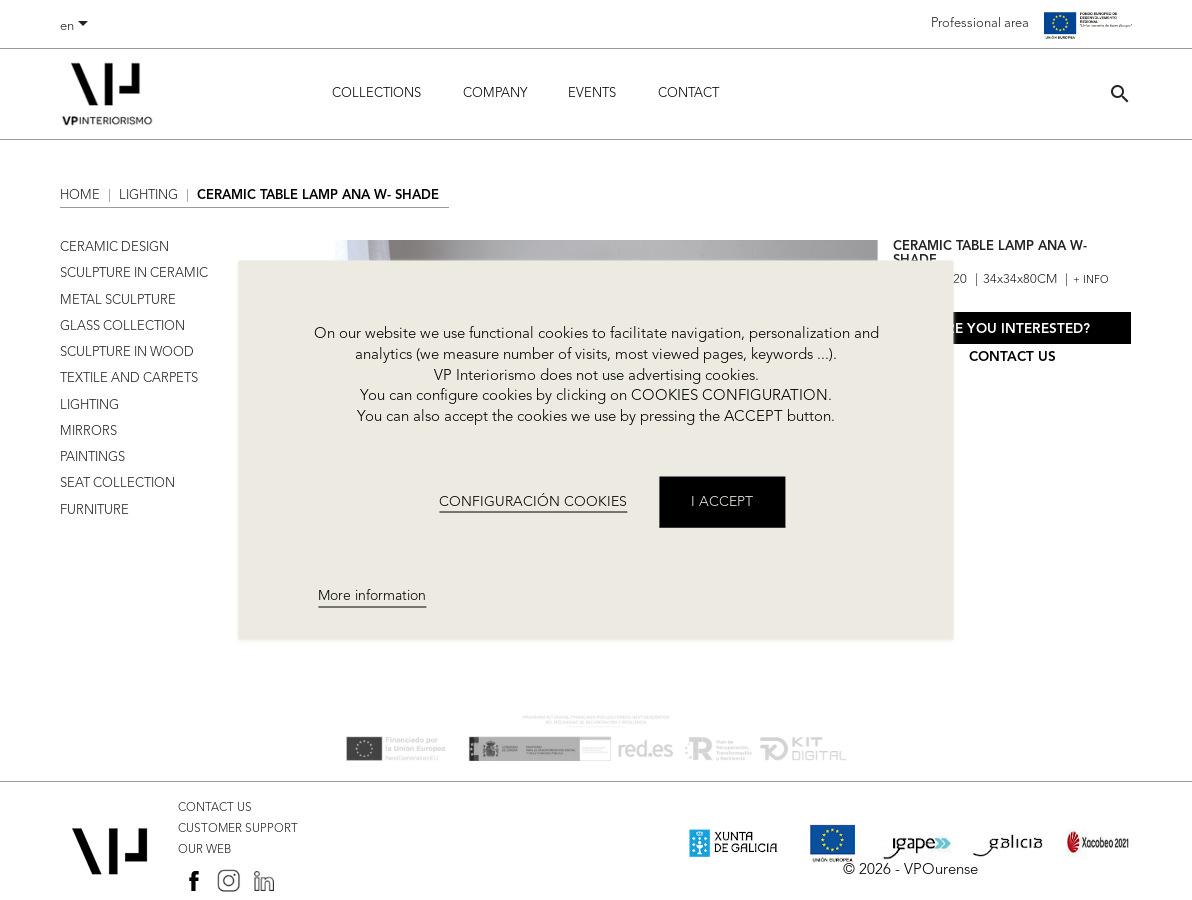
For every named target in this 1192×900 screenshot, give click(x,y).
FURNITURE (94, 510)
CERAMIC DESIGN (114, 247)
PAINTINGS (92, 457)
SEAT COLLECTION (117, 483)
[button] (1120, 93)
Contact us (1012, 357)
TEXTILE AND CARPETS (129, 378)
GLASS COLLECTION (122, 326)
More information (372, 596)
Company (495, 93)
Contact (688, 93)
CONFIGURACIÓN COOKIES (533, 501)
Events (592, 93)
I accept (722, 501)
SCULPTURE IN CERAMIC (134, 273)
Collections (376, 93)
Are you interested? (1013, 329)
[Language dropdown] (77, 27)
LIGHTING (89, 405)
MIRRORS (88, 431)
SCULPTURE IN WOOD (127, 352)
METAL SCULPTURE (118, 300)
